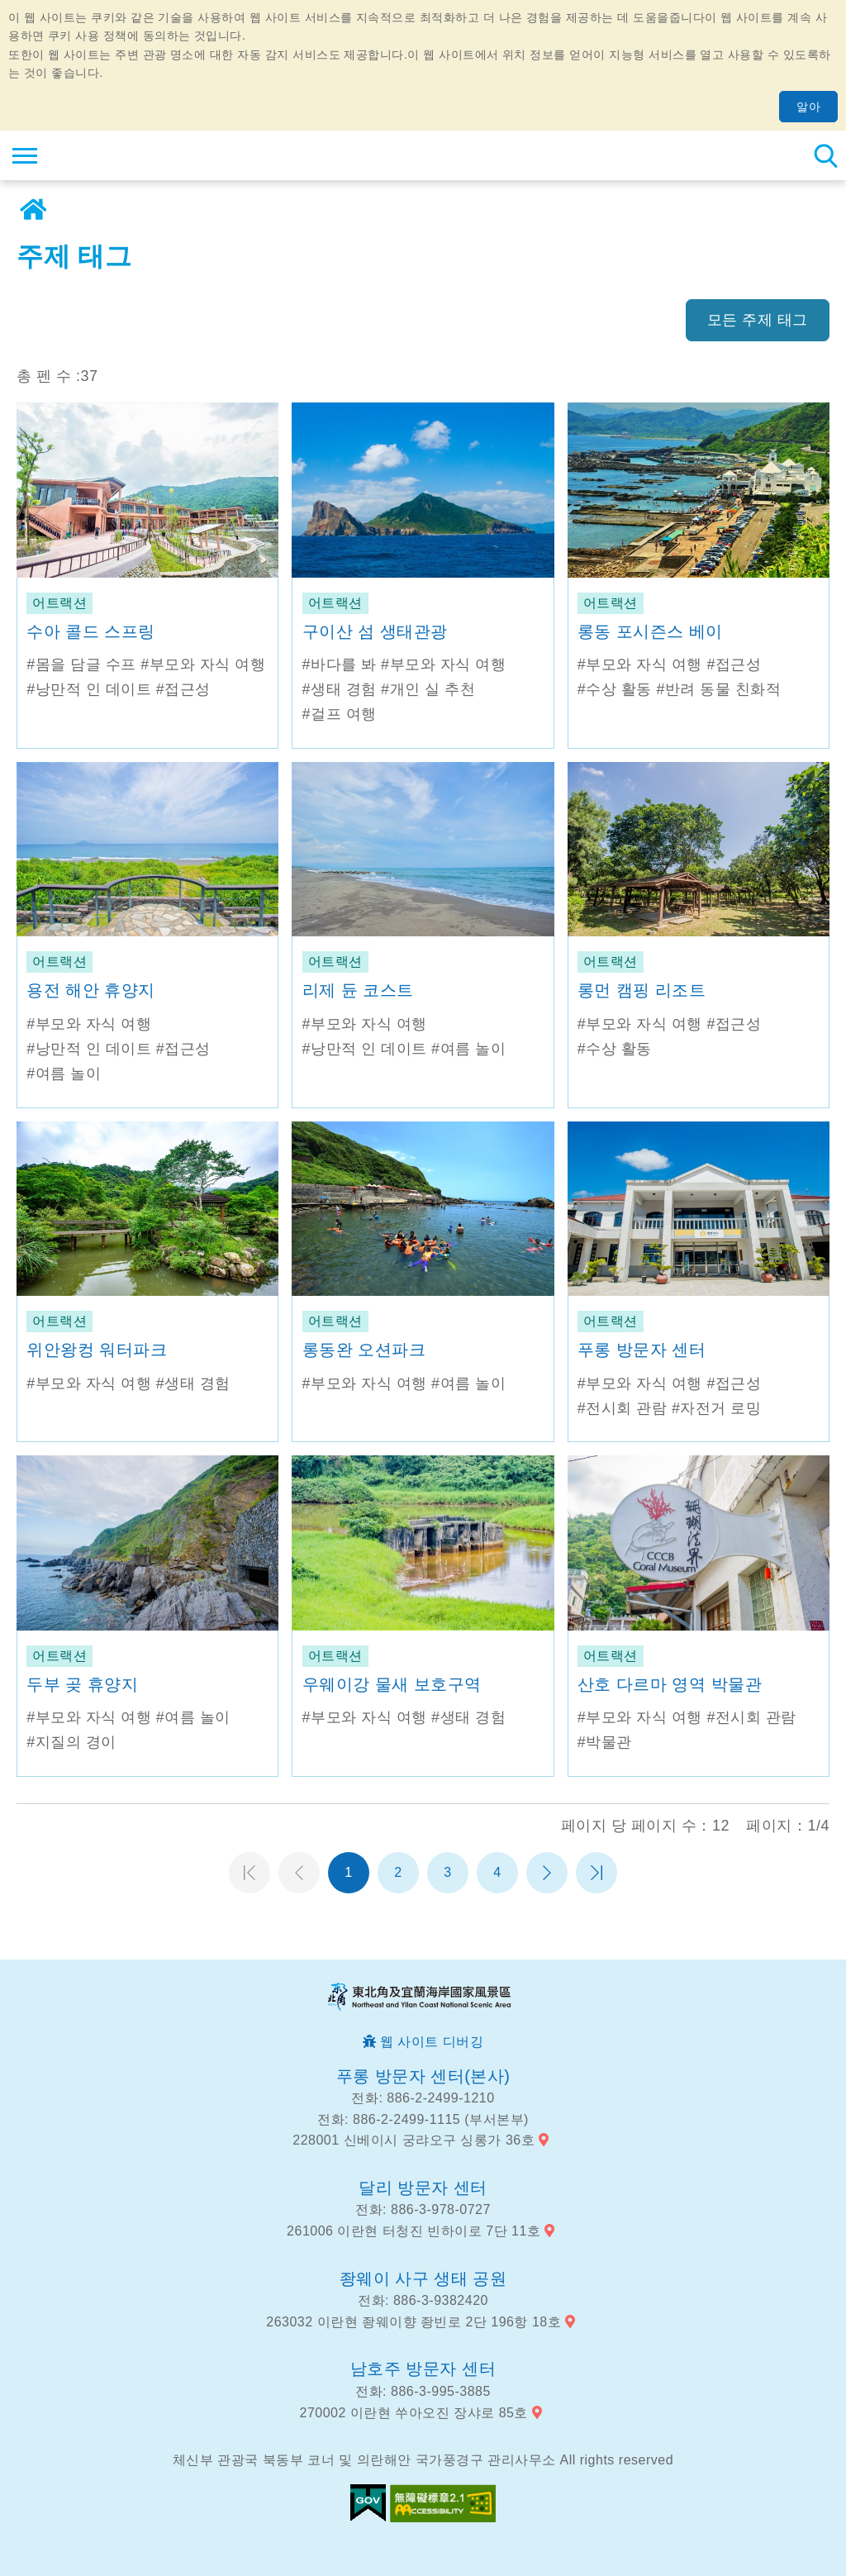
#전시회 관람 (622, 1408)
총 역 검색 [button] (825, 155)
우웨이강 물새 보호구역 (392, 1684)
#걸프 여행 (339, 714)
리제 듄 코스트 (358, 990)
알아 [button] (808, 106)
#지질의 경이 (71, 1742)
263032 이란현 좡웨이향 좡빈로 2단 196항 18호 (413, 2322)
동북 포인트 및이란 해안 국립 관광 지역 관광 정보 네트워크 (113, 155)
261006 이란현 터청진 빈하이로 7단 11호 (413, 2231)
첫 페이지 (249, 1872)
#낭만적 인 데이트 (88, 689)
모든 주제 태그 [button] (757, 320)
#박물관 (604, 1742)
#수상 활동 (614, 689)
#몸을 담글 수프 (81, 664)
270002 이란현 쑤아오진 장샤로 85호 (414, 2413)
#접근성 (183, 689)
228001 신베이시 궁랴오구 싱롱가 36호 (413, 2140)
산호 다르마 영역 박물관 (669, 1684)
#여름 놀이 (63, 1073)
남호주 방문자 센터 (423, 2368)
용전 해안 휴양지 (90, 990)
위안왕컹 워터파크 (96, 1349)
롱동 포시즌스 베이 (650, 631)
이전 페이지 (299, 1872)
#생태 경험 (339, 689)
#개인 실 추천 (428, 689)
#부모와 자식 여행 (202, 664)
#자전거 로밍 (717, 1408)
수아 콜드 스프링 (90, 631)
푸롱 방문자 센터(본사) (423, 2076)
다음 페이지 (547, 1872)
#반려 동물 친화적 (718, 689)
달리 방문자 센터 (423, 2187)
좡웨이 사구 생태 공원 (423, 2278)
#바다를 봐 (339, 664)
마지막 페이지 (596, 1872)
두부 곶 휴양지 (82, 1684)
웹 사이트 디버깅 (431, 2042)
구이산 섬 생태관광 (375, 631)
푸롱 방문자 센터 (641, 1349)
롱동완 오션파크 (364, 1349)
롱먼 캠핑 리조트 (641, 990)
